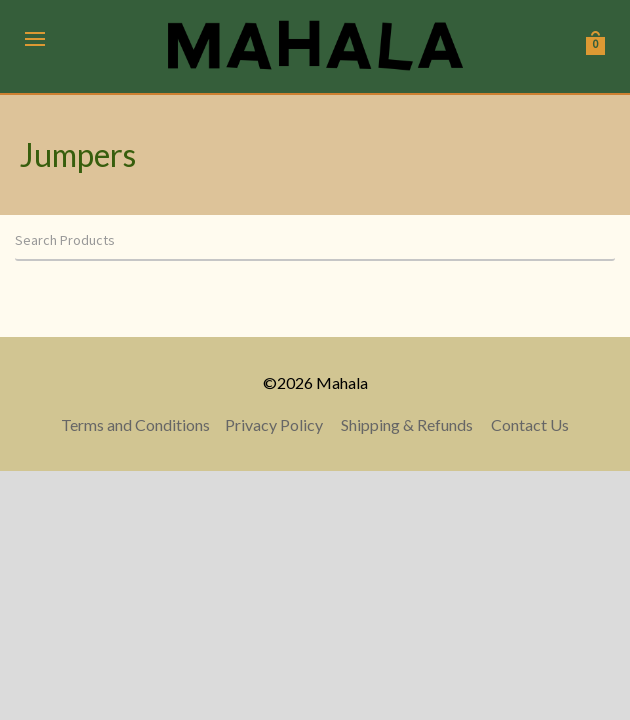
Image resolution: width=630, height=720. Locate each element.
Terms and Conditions (135, 424)
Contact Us (530, 424)
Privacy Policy (274, 424)
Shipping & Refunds (407, 424)
